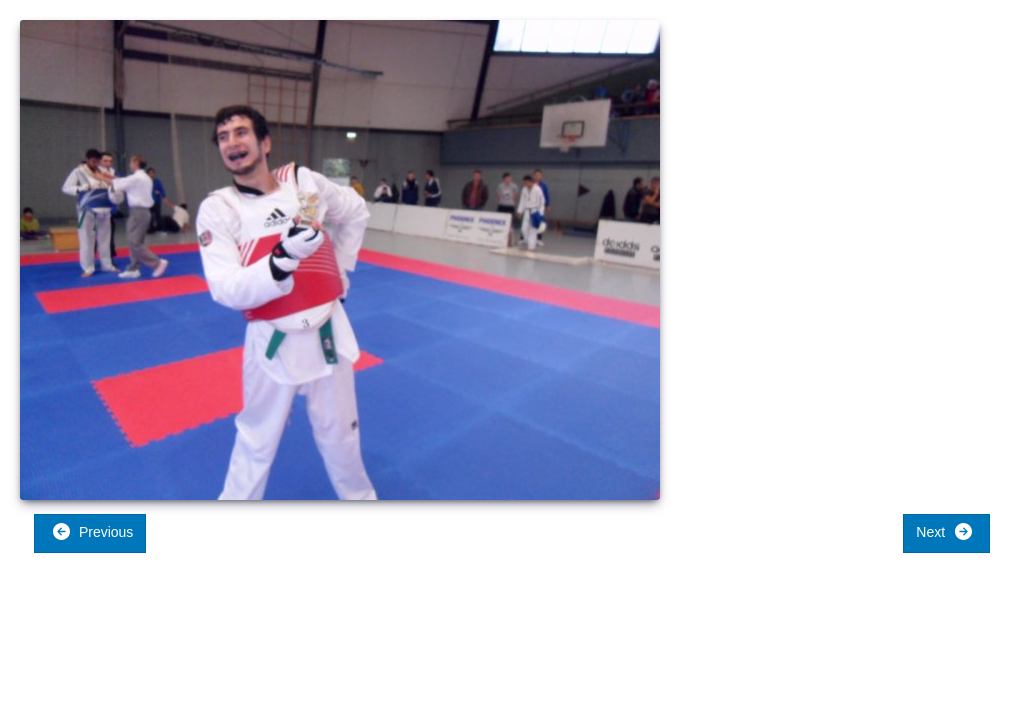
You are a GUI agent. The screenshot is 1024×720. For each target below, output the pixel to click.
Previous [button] (92, 531)
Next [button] (944, 531)
